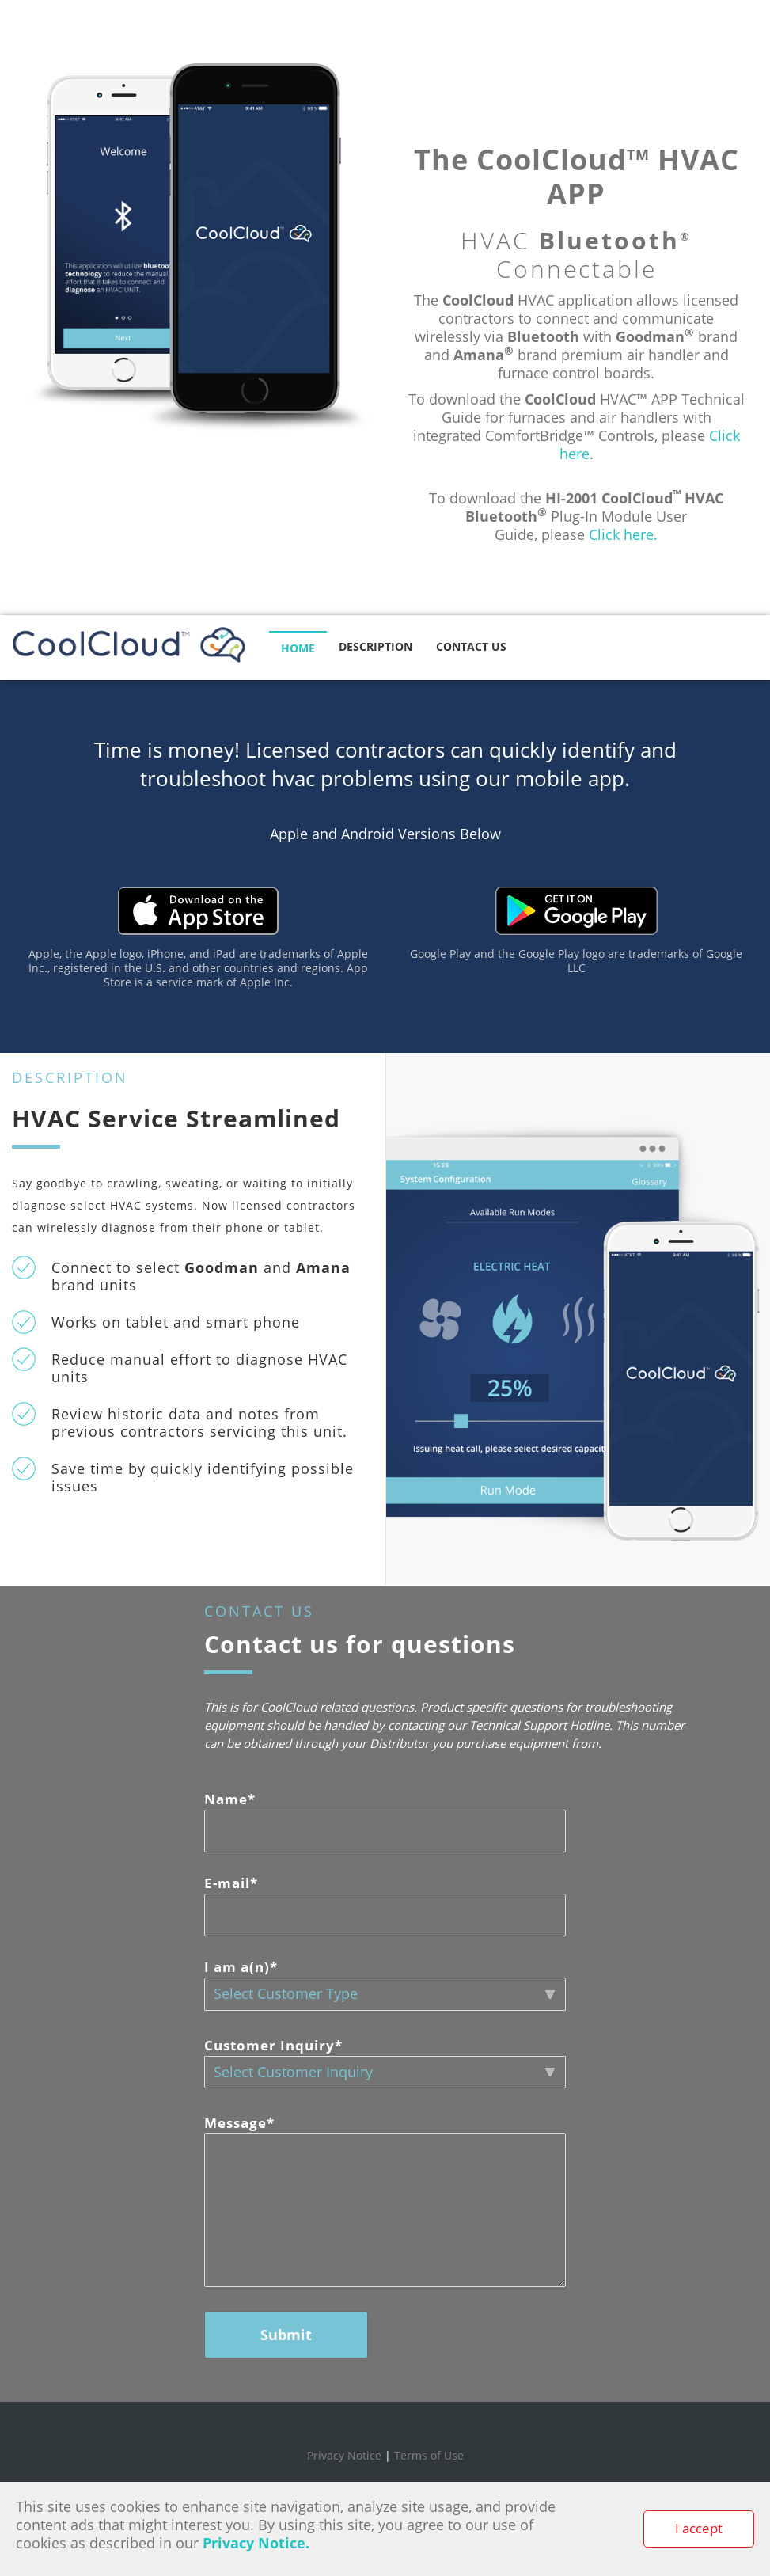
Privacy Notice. (256, 2542)
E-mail (231, 1883)
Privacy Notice (344, 2455)
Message (239, 2123)
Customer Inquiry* (273, 2045)
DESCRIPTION (375, 646)
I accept (699, 2528)
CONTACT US (471, 646)
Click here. (623, 534)
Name (230, 1799)
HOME (298, 647)
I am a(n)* (241, 1967)
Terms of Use (429, 2455)
